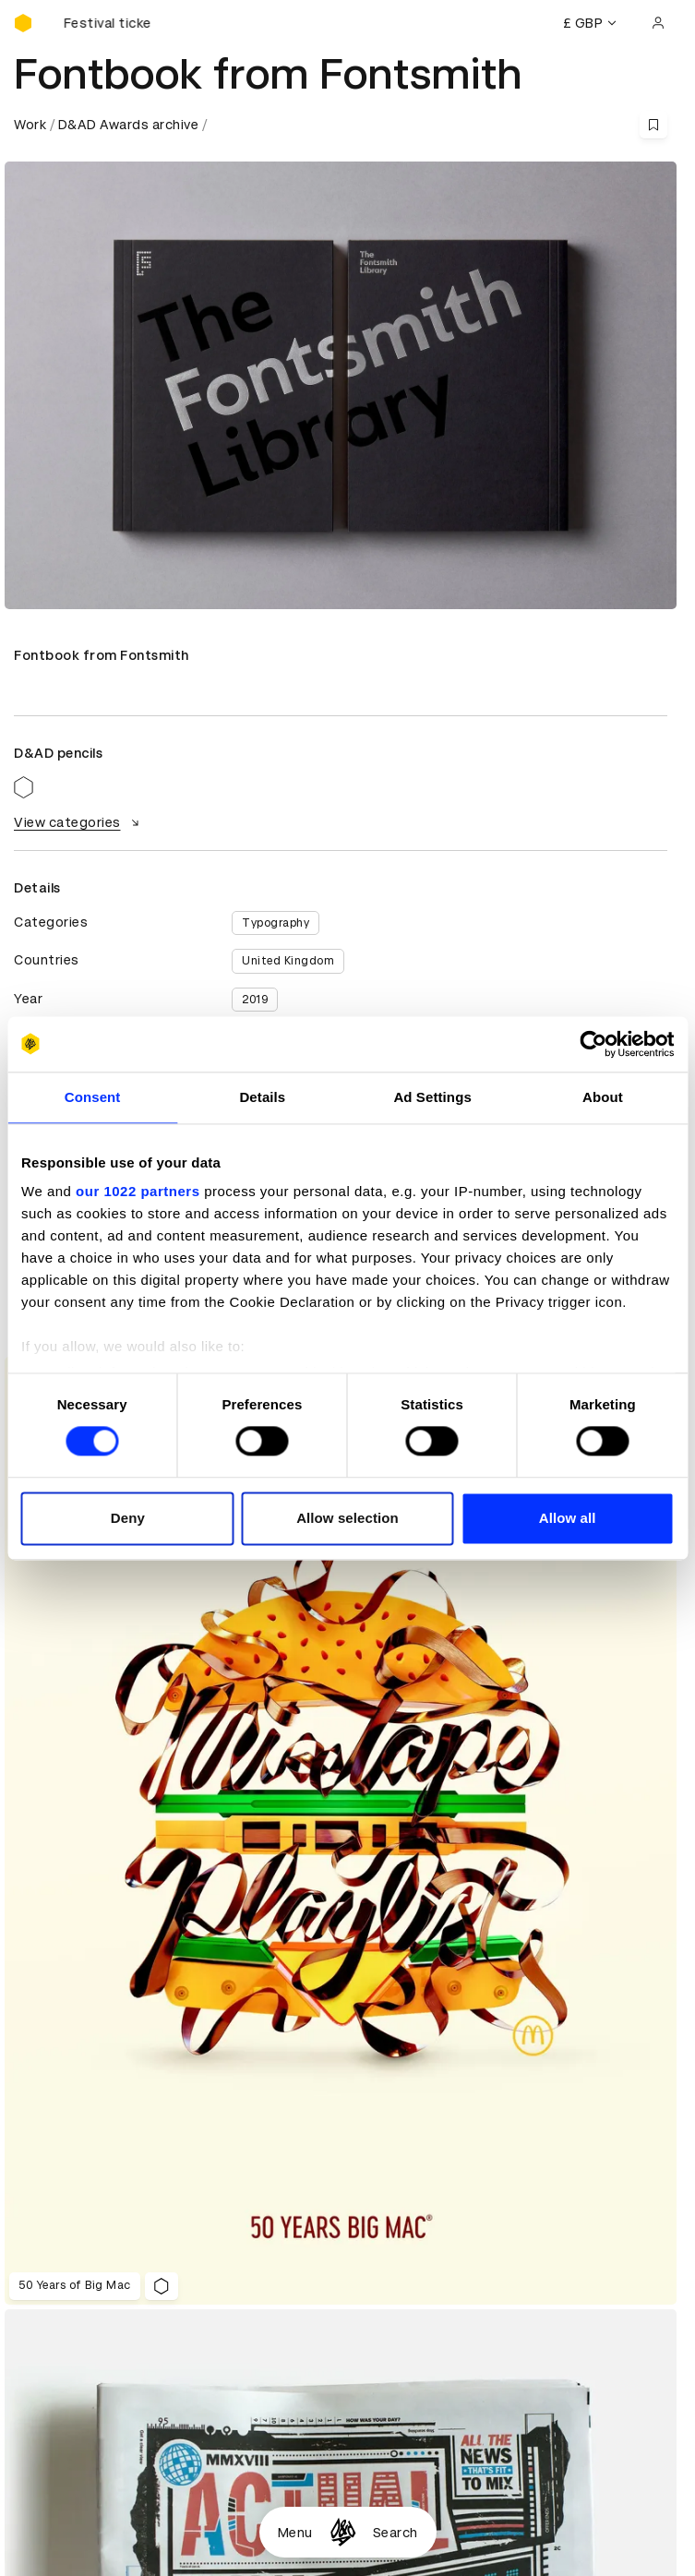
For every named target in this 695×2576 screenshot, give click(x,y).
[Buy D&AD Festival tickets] (106, 23)
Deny (128, 1518)
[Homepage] (343, 2532)
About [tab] (602, 1097)
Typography (275, 923)
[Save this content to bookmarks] (653, 124)
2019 (255, 999)
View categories (79, 822)
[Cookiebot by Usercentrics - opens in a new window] (593, 1044)
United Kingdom (288, 960)
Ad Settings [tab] (432, 1097)
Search (395, 2532)
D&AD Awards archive (128, 124)
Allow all (567, 1518)
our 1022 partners (137, 1191)
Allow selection (347, 1518)
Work (30, 124)
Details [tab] (262, 1097)
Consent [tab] (93, 1097)
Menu (295, 2532)
